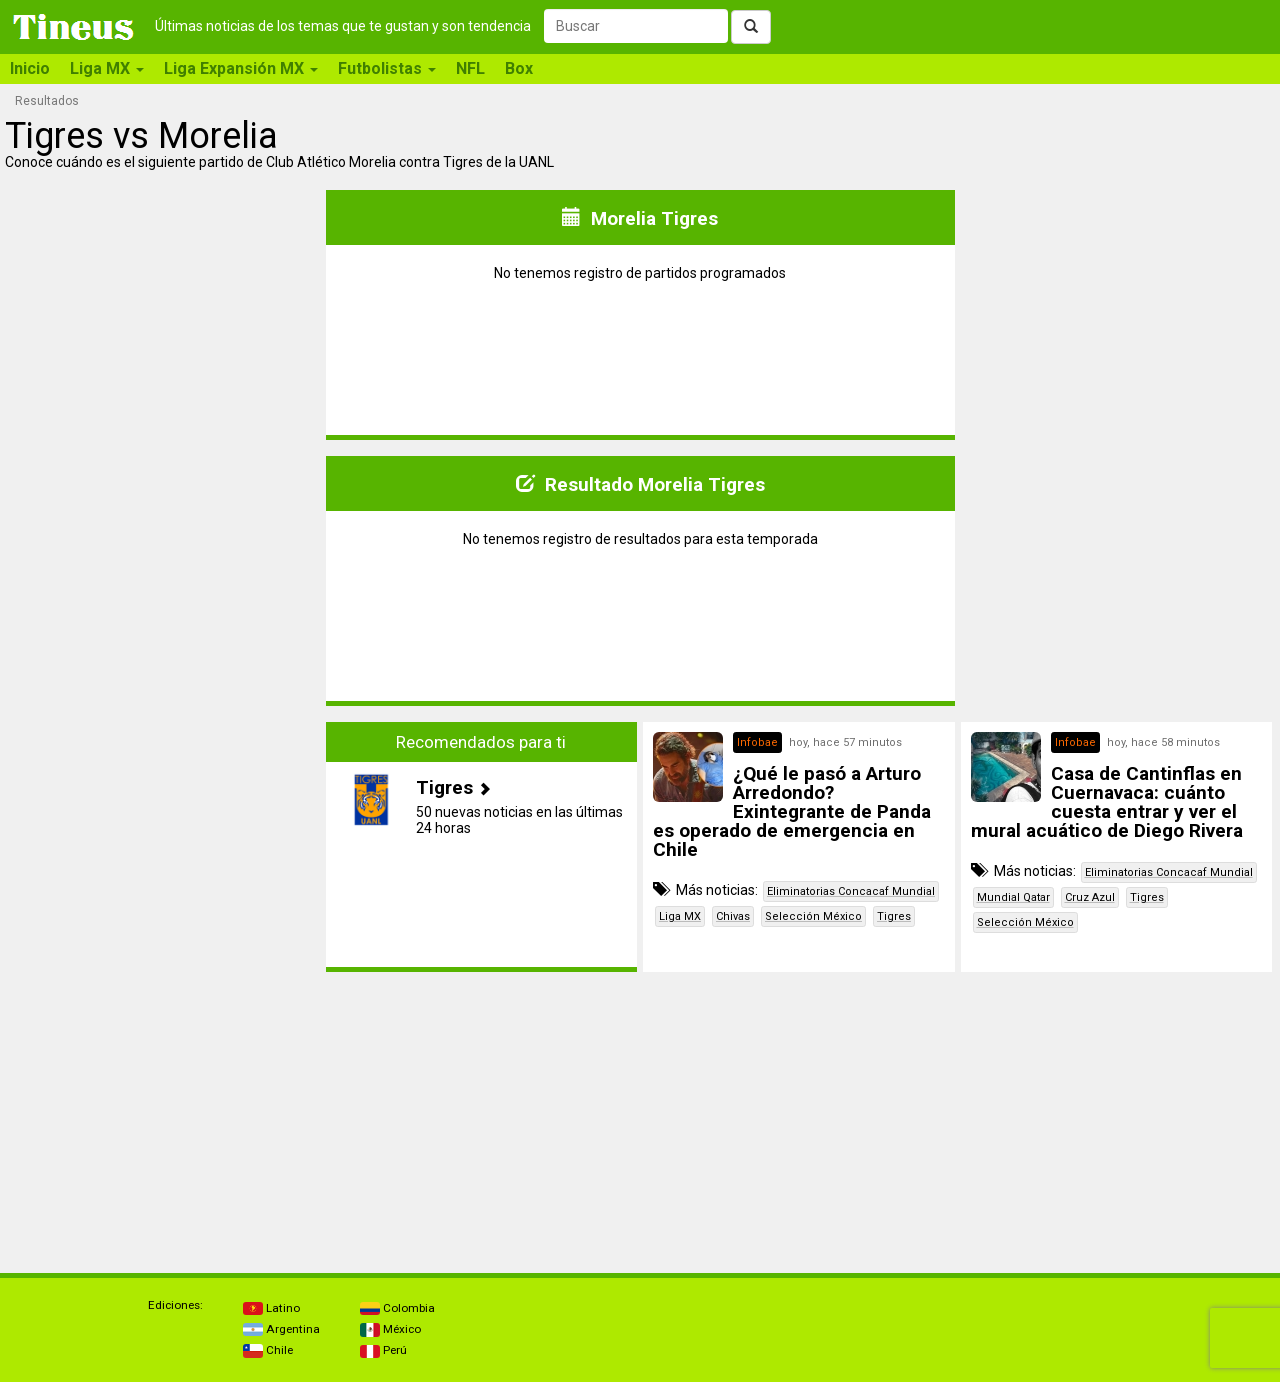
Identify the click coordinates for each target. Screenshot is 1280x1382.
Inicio (30, 68)
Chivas (733, 916)
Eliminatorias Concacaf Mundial (851, 891)
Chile (268, 1350)
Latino (271, 1308)
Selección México (813, 916)
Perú (383, 1350)
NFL (470, 68)
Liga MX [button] (107, 68)
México (390, 1329)
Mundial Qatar (1013, 897)
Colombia (397, 1308)
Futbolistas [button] (387, 68)
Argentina (281, 1329)
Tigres (894, 916)
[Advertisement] (164, 847)
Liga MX (680, 916)
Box (519, 68)
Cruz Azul (1090, 897)
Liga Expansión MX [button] (241, 68)
